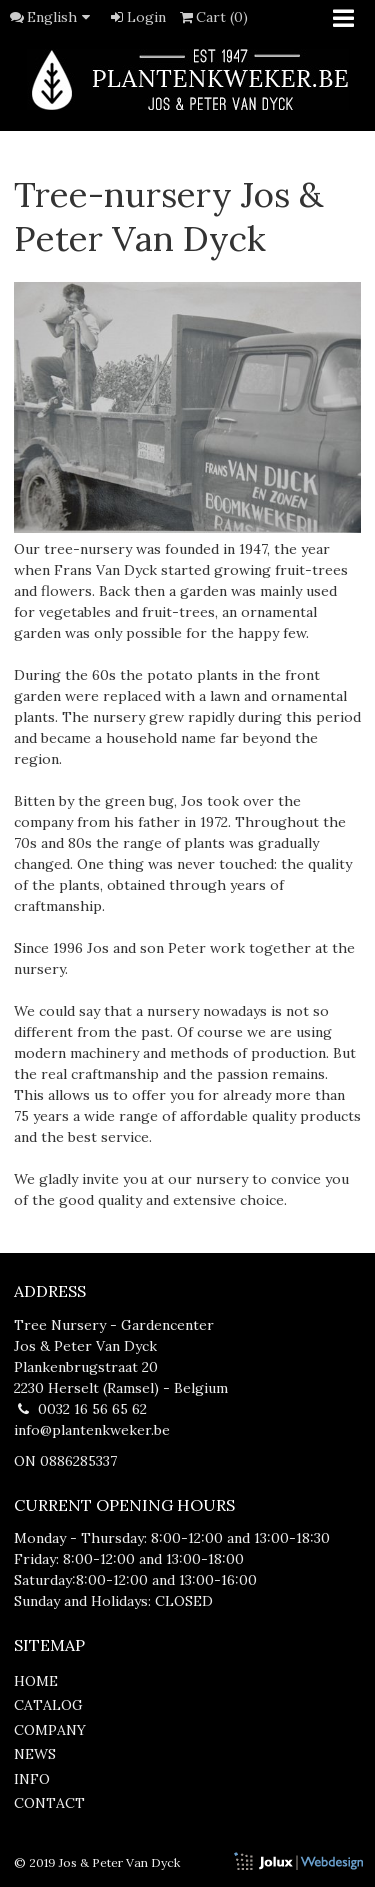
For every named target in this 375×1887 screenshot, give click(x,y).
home (36, 1681)
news (35, 1754)
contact (49, 1803)
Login (136, 17)
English (62, 17)
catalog (48, 1705)
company (50, 1730)
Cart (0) (213, 17)
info (32, 1779)
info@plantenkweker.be (92, 1430)
